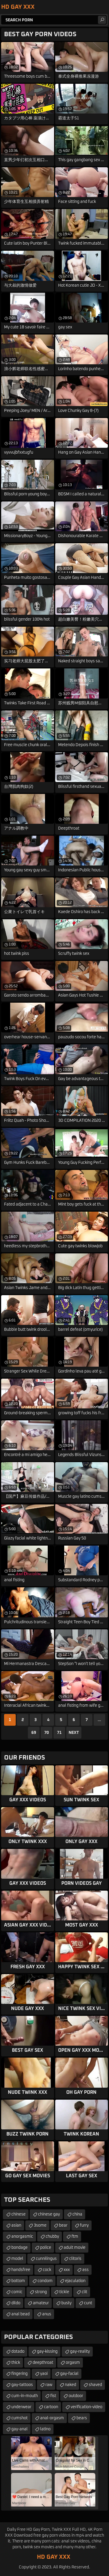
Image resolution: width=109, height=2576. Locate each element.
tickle (64, 2292)
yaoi (44, 2374)
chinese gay (49, 2214)
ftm (75, 2236)
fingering (19, 2374)
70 (46, 1733)
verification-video (86, 2407)
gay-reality (80, 2351)
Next (74, 1733)
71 (59, 1733)
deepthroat (43, 2363)
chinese (18, 2214)
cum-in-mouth (24, 2396)
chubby (52, 2236)
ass (85, 2270)
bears (81, 2418)
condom (45, 2281)
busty (66, 2303)
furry (84, 2225)
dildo (15, 2303)
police (45, 2248)
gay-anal (19, 2429)
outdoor (76, 2396)
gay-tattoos (22, 2385)
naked (70, 2385)
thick (15, 2363)
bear (63, 2225)
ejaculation (75, 2281)
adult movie (74, 2248)
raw (48, 2385)
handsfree (20, 2270)
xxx (67, 2270)
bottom (18, 2281)
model (17, 2259)
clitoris (75, 2259)
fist (53, 2396)
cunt (88, 2303)
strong (41, 2292)
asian (16, 2225)
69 (33, 1733)
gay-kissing (47, 2351)
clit (84, 2292)
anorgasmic (22, 2236)
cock (47, 2270)
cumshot (19, 2418)
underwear (21, 2407)
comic (16, 2292)
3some (40, 2225)
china (77, 2214)
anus (46, 2314)
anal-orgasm (52, 2418)
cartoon (51, 2407)
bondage (19, 2248)
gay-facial (69, 2374)
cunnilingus (46, 2259)
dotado (17, 2351)
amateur (41, 2303)
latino (45, 2429)
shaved (95, 2385)
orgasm (73, 2363)
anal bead (20, 2314)
